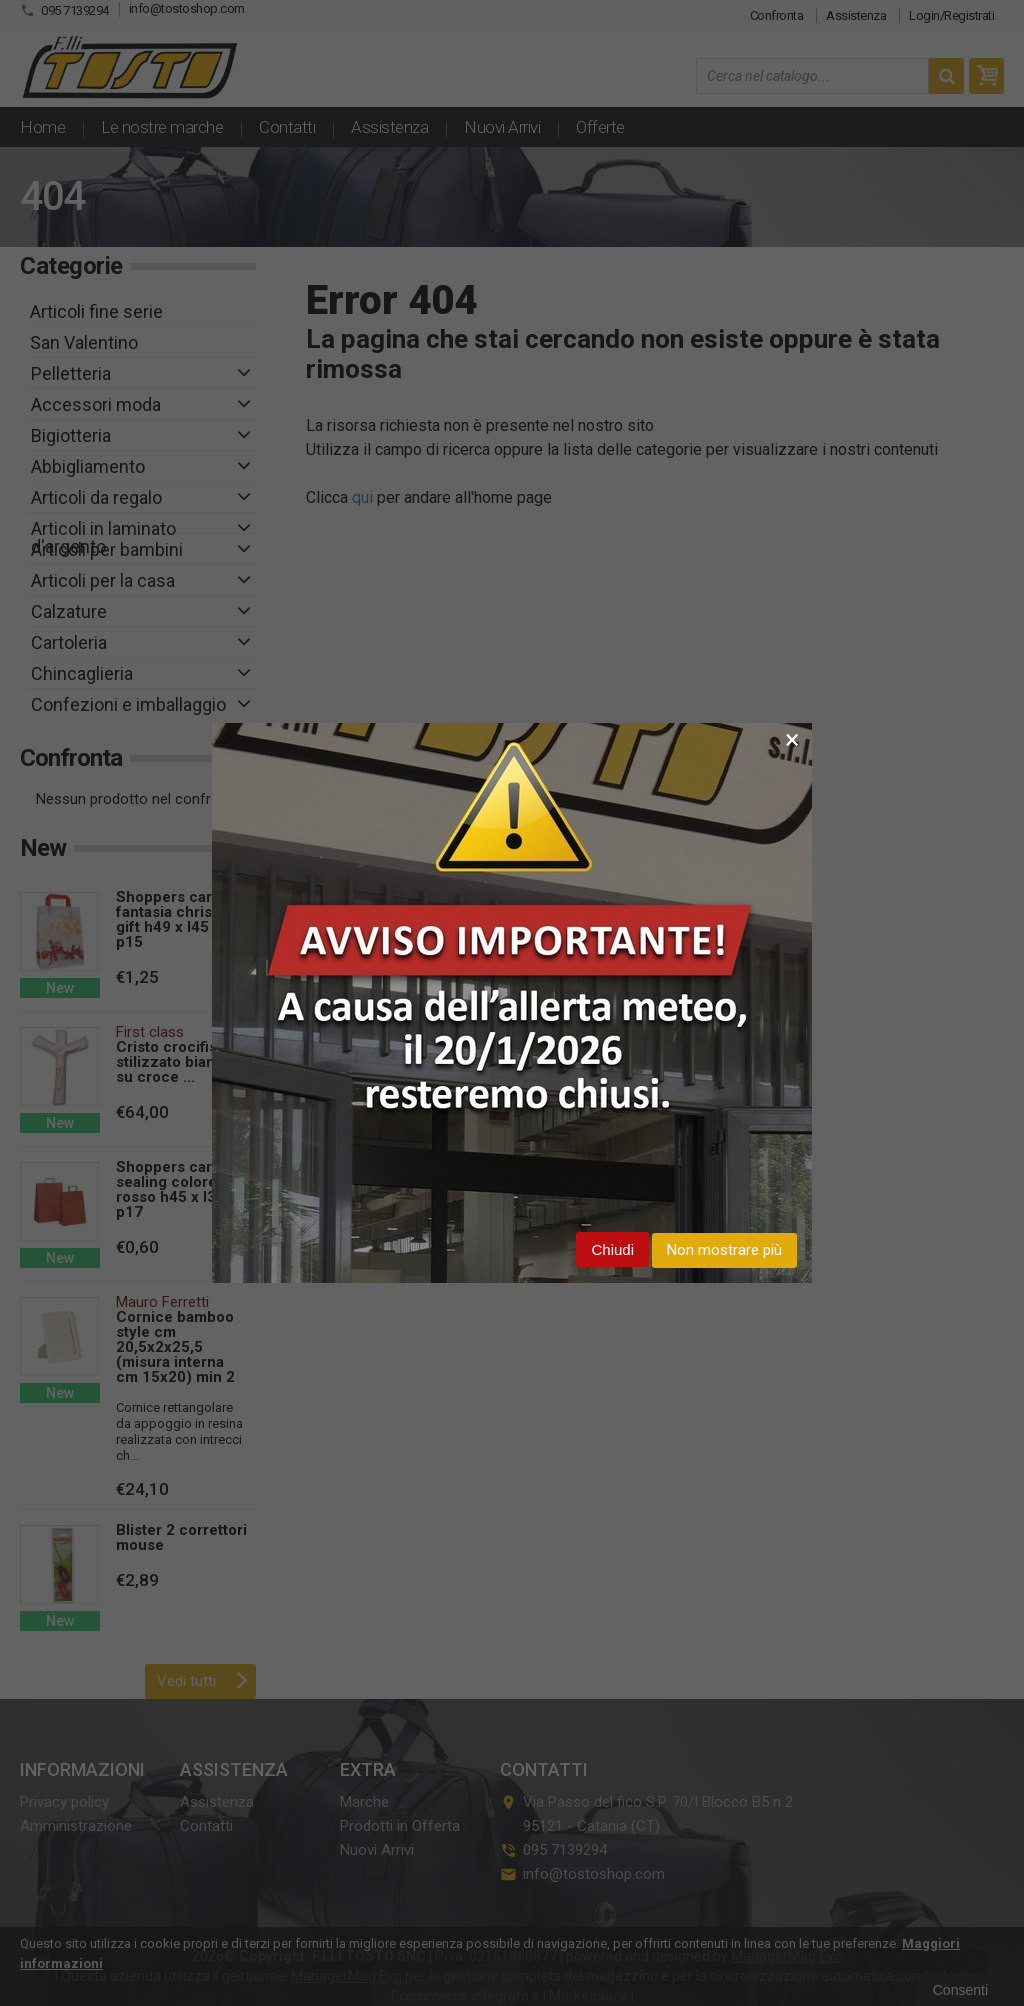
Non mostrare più (724, 1250)
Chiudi (612, 1249)
